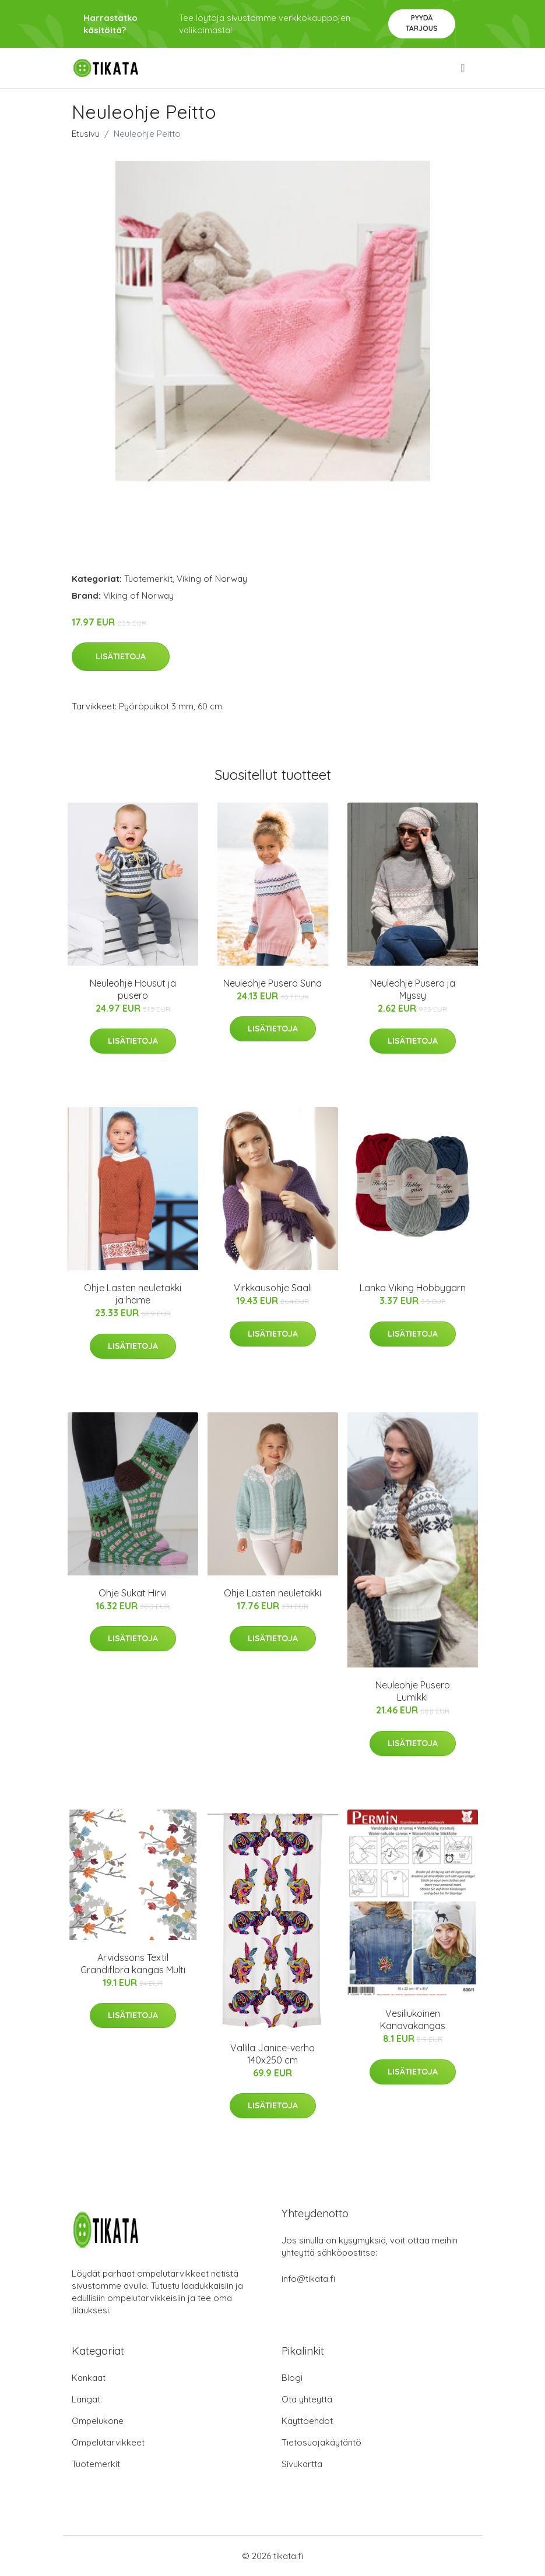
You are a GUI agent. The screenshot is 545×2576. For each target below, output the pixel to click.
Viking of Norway (212, 578)
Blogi (292, 2377)
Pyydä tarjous (422, 23)
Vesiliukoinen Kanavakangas (412, 2019)
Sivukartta (302, 2463)
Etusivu (86, 133)
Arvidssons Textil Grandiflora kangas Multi (132, 1964)
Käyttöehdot (307, 2420)
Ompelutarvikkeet (108, 2442)
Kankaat (89, 2377)
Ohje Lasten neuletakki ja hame (132, 1294)
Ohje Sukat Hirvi (133, 1593)
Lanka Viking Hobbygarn (413, 1288)
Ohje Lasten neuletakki (272, 1593)
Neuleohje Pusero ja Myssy (412, 989)
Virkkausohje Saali (273, 1288)
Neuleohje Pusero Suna (272, 983)
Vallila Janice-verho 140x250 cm (272, 2054)
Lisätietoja (121, 656)
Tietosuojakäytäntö (321, 2442)
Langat (86, 2399)
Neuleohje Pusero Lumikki (412, 1691)
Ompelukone (98, 2420)
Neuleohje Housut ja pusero (133, 989)
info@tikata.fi (308, 2278)
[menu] (463, 68)
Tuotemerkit (148, 578)
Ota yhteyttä (307, 2399)
